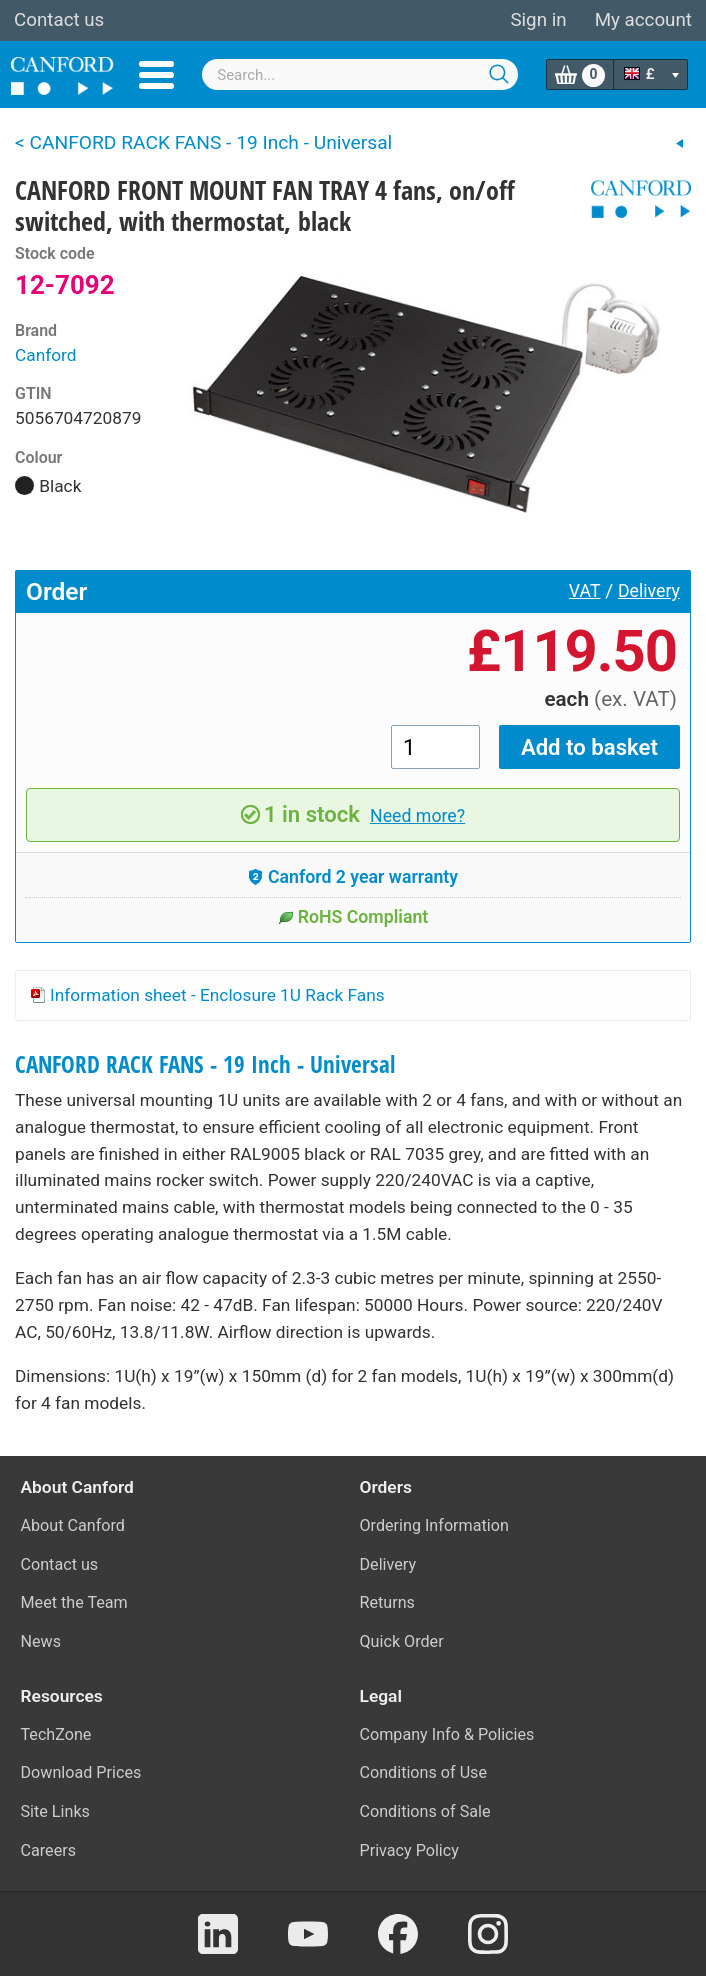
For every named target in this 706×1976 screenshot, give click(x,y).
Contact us (59, 20)
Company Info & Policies (447, 1734)
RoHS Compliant (353, 917)
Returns (387, 1602)
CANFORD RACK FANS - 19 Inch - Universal (205, 1064)
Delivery (649, 591)
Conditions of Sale (425, 1811)
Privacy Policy (409, 1850)
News (41, 1641)
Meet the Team (74, 1602)
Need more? (417, 816)
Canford (46, 355)
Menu (156, 75)
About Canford (73, 1525)
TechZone (56, 1734)
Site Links (55, 1811)
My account (643, 20)
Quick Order (402, 1641)
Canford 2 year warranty (353, 877)
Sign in (538, 20)
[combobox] (360, 74)
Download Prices (81, 1772)
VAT (585, 591)
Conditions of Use (424, 1772)
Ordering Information (434, 1525)
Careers (49, 1850)
